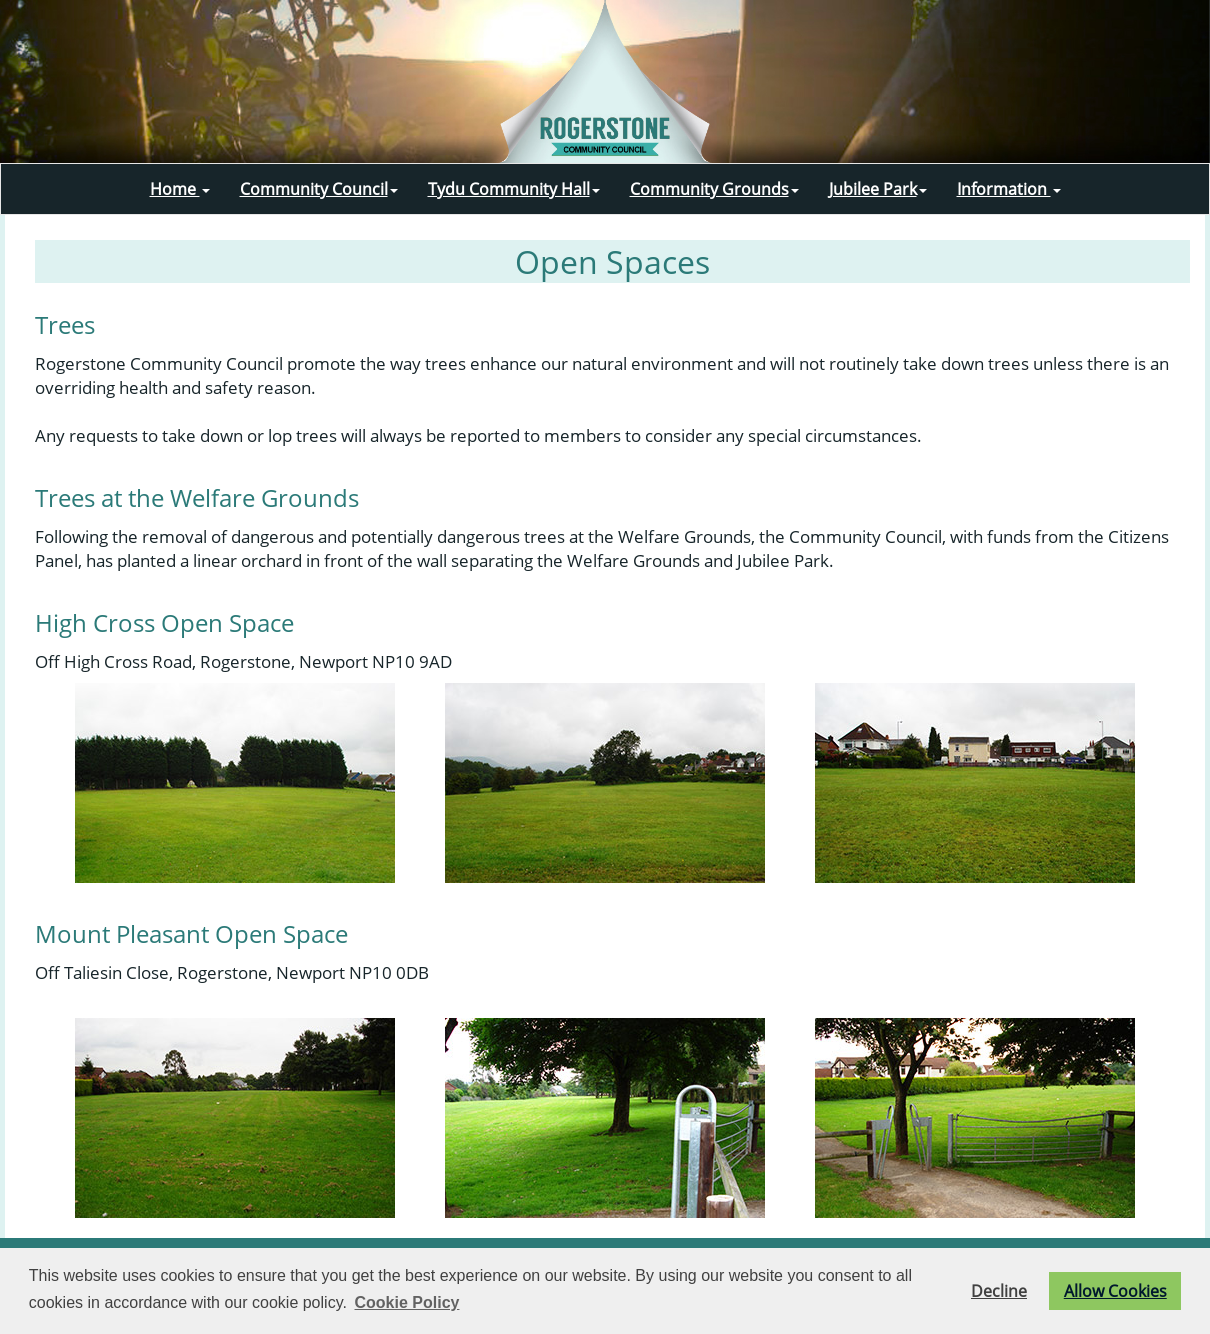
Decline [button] (999, 1291)
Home (180, 189)
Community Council (319, 189)
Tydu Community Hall (514, 189)
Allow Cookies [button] (1115, 1291)
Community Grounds (714, 189)
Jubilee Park (878, 189)
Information (1009, 189)
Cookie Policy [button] (407, 1302)
